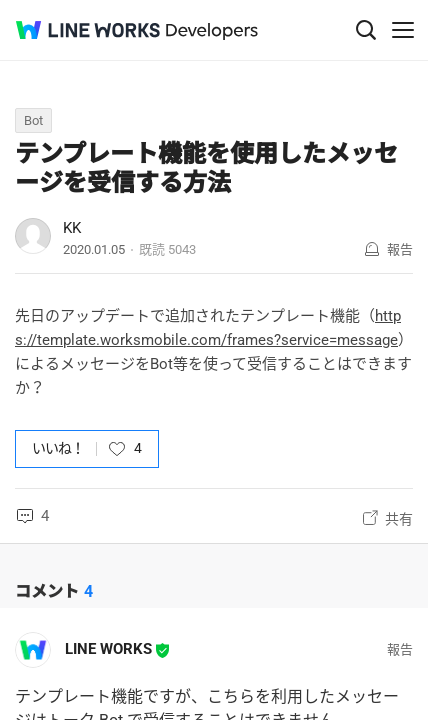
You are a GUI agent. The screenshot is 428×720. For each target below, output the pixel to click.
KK (72, 228)
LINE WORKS (108, 649)
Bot (33, 120)
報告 (400, 249)
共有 (399, 519)
